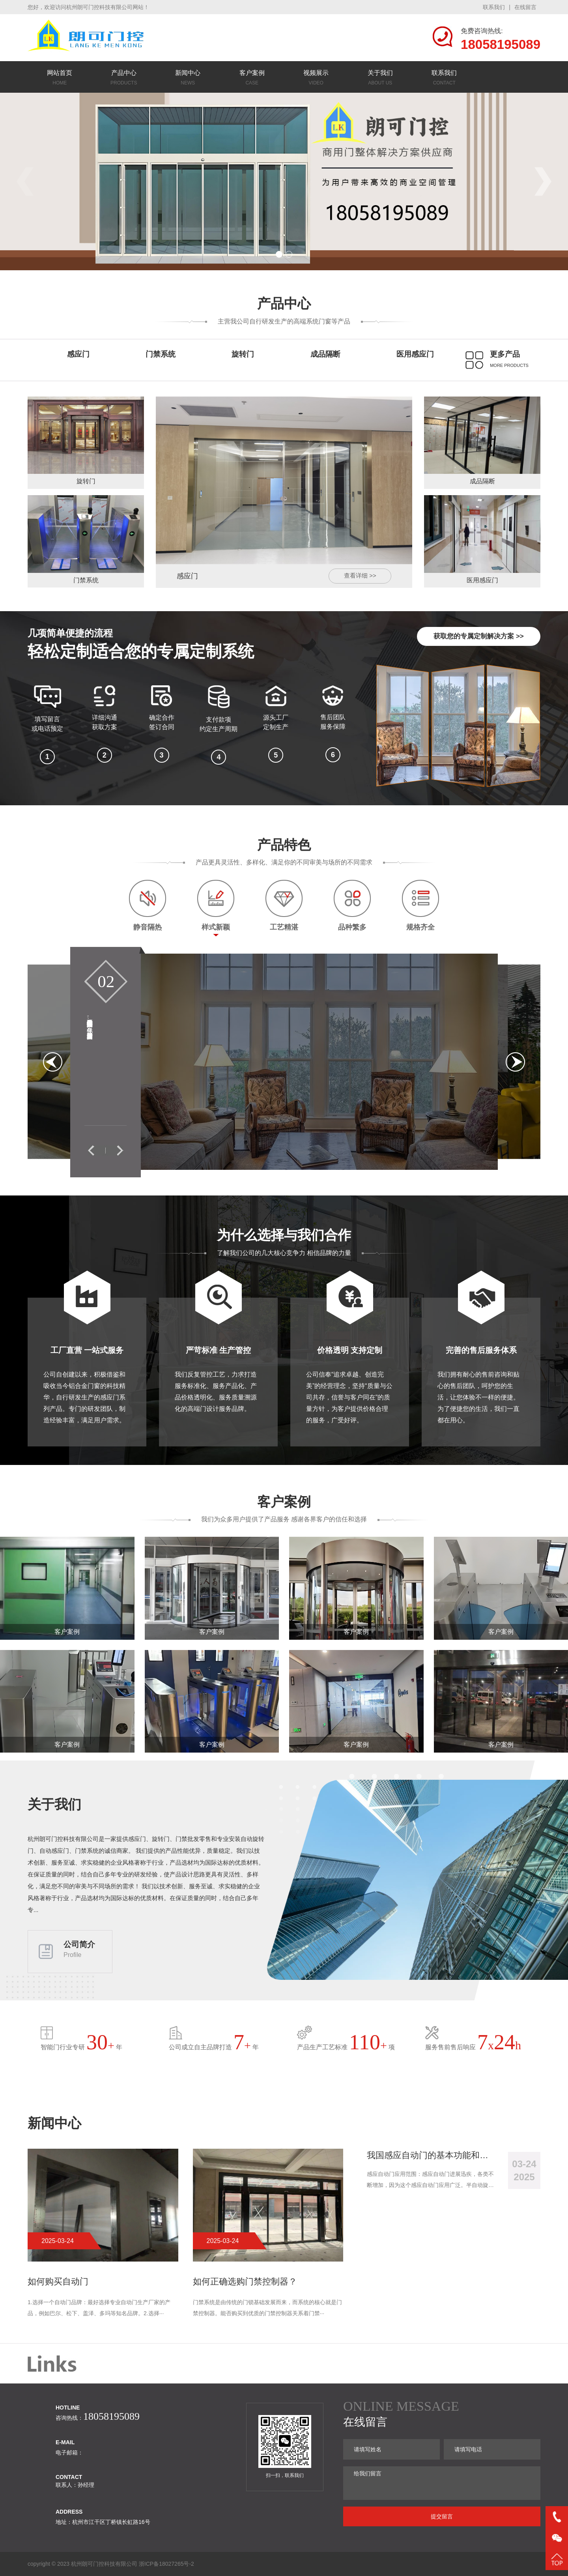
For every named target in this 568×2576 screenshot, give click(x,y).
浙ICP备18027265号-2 (166, 2564)
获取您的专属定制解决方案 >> (478, 636)
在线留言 (525, 7)
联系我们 (494, 7)
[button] (279, 254)
